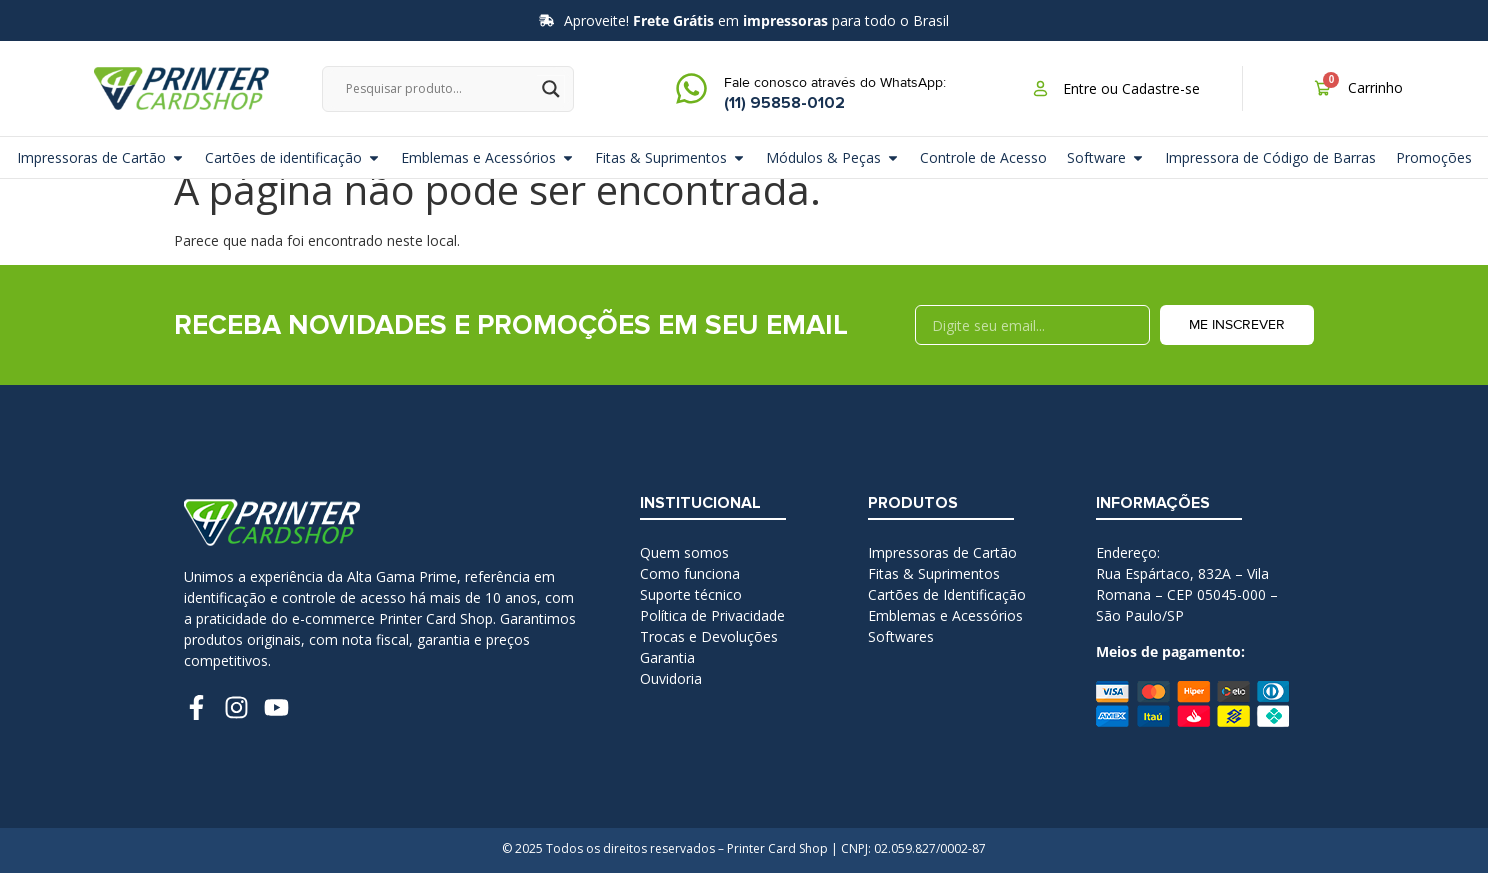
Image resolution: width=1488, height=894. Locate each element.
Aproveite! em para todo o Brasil (756, 20)
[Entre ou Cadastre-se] (1040, 88)
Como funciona (690, 594)
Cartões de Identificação (947, 615)
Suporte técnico (691, 615)
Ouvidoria (671, 699)
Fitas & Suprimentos (934, 594)
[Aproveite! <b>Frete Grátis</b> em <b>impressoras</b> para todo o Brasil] (546, 20)
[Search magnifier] (551, 89)
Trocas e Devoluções (709, 657)
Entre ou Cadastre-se (1131, 88)
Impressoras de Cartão (942, 573)
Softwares (901, 657)
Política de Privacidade (712, 636)
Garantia (667, 678)
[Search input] (439, 89)
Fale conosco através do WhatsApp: (835, 82)
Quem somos (684, 573)
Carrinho (1375, 87)
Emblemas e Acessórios (945, 636)
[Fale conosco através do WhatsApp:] (691, 88)
